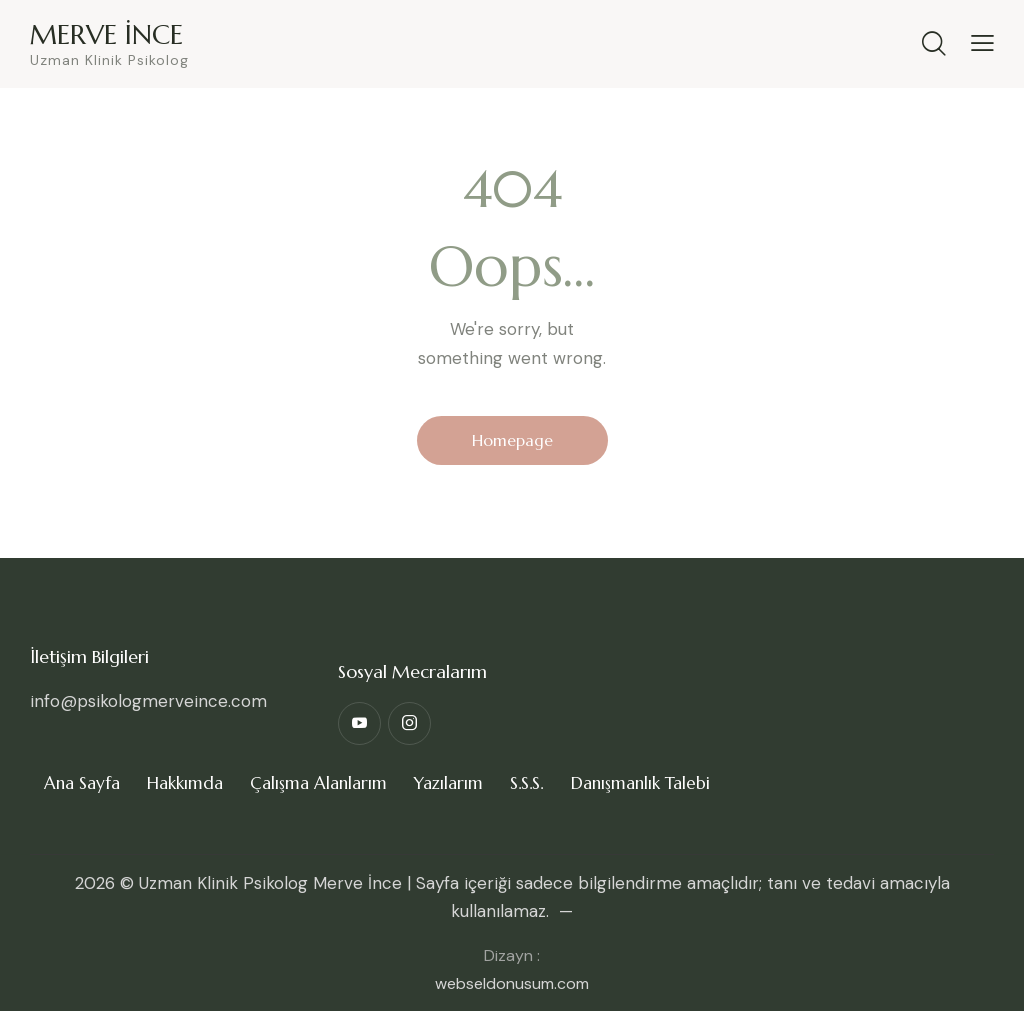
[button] (982, 42)
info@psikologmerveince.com (148, 701)
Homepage (512, 440)
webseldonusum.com (512, 983)
